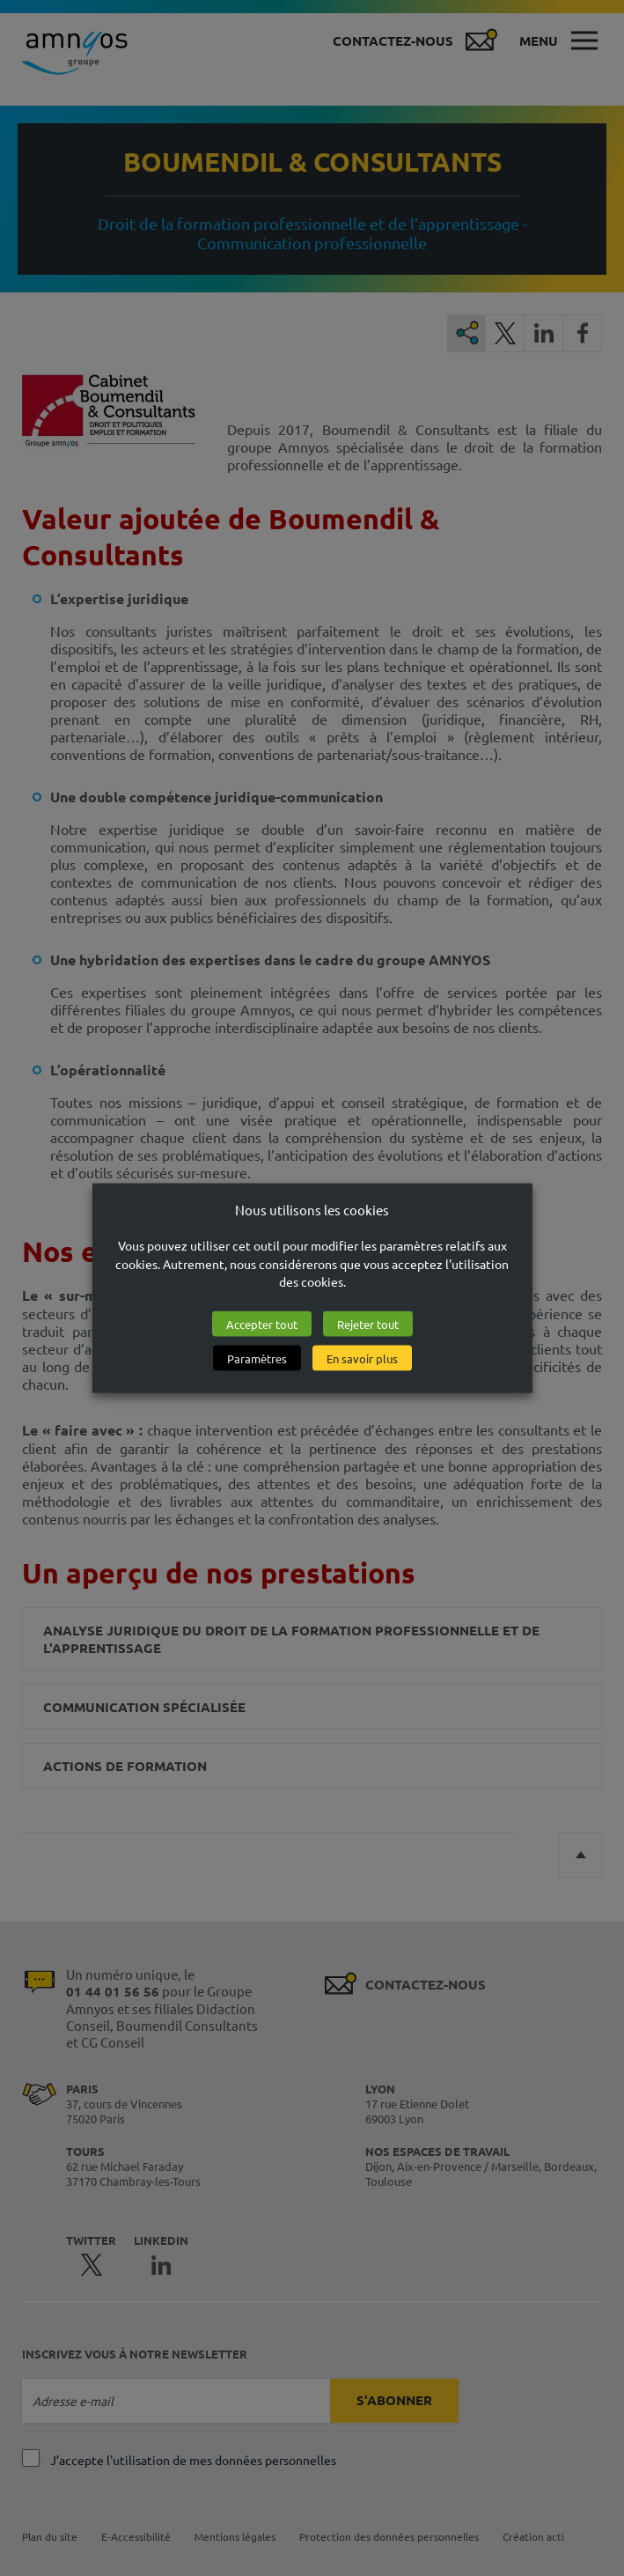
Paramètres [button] (257, 1358)
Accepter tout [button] (261, 1324)
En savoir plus (362, 1358)
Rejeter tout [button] (368, 1324)
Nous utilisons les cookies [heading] (312, 1208)
